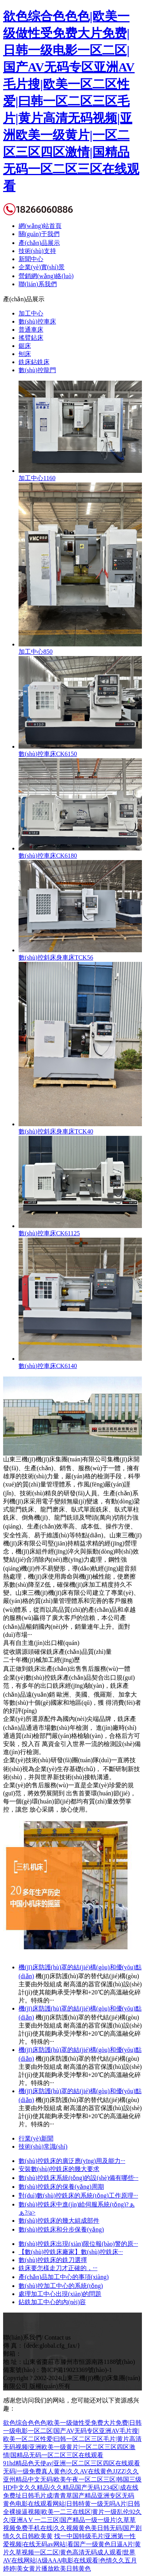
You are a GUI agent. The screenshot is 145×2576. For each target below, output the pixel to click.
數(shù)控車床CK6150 (48, 754)
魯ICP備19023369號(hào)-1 (76, 2370)
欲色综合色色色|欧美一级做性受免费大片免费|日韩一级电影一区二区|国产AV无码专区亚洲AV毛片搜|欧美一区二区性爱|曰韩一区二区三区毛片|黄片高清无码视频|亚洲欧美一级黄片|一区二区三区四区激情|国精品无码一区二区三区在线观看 (71, 101)
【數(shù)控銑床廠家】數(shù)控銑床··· (71, 2252)
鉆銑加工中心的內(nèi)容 (52, 2302)
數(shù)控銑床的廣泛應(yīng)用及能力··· (72, 2161)
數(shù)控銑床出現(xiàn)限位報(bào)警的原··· (78, 2243)
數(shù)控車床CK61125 (49, 1233)
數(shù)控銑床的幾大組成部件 (59, 2220)
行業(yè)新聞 (36, 2138)
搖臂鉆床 (31, 337)
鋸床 (25, 345)
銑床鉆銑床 (34, 362)
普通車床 (31, 329)
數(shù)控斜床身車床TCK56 (56, 957)
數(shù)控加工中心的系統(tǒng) (61, 2285)
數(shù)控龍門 (37, 370)
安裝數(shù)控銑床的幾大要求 (59, 2169)
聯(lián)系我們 (38, 284)
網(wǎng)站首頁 (40, 226)
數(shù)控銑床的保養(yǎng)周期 (61, 2186)
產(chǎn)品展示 (39, 243)
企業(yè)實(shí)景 (42, 267)
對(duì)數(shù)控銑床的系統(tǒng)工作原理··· (78, 2195)
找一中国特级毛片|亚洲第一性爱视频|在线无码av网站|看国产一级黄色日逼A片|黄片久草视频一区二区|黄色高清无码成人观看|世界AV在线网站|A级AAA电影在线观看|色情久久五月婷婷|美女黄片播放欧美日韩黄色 (72, 2552)
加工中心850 (36, 651)
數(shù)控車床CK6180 (48, 855)
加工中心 (31, 313)
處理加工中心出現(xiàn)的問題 (60, 2294)
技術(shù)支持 (37, 251)
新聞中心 (31, 259)
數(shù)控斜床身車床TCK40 (56, 1131)
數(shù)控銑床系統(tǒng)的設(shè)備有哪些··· (78, 2178)
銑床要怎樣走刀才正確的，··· (58, 2268)
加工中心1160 (37, 478)
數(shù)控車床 (37, 321)
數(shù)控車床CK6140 (48, 1366)
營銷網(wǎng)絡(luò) (46, 276)
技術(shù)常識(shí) (43, 2146)
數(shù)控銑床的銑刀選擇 (53, 2260)
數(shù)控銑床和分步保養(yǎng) (61, 2229)
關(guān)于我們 (39, 234)
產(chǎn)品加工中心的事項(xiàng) (64, 2277)
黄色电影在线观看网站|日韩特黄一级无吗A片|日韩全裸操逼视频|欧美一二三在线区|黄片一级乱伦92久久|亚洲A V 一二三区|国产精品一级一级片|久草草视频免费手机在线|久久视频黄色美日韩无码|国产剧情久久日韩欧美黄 (72, 2519)
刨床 (25, 354)
